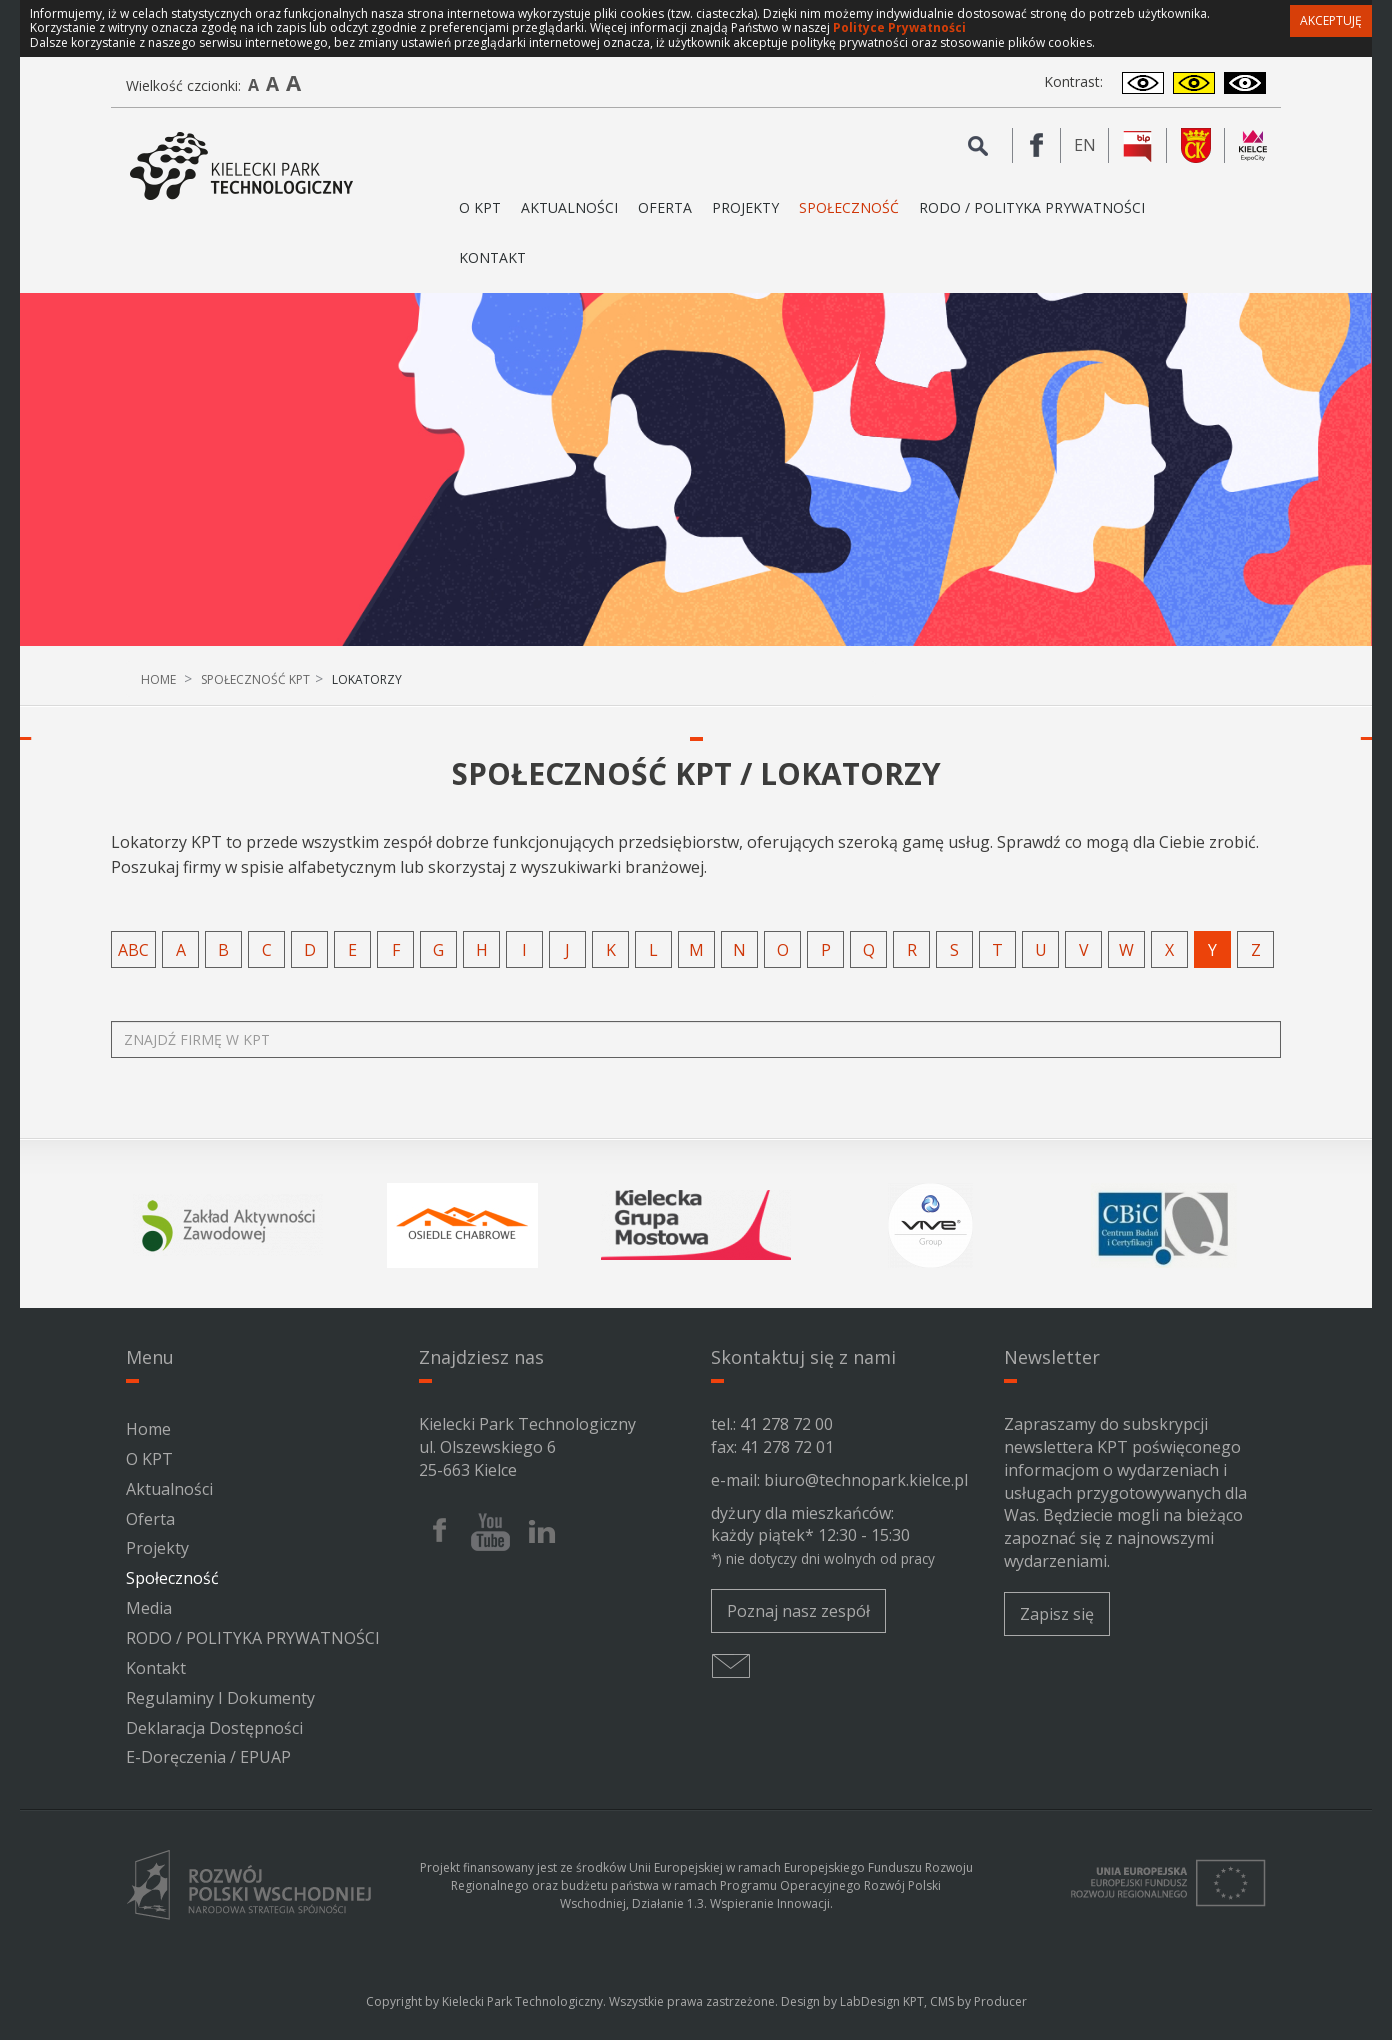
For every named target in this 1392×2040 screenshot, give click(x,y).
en (1091, 145)
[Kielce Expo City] (1253, 145)
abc (133, 950)
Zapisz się (1057, 1614)
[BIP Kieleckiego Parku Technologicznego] (1138, 145)
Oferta (150, 1519)
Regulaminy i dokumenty (220, 1698)
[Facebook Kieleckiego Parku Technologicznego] (1037, 145)
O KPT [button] (480, 216)
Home (158, 679)
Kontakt (492, 257)
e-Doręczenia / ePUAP (208, 1757)
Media (149, 1608)
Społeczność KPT (255, 679)
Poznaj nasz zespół (798, 1611)
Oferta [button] (665, 216)
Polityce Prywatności (899, 27)
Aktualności (569, 207)
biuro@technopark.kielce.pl (866, 1480)
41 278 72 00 (786, 1424)
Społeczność (849, 207)
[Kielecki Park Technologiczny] (241, 166)
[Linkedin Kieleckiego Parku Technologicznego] (541, 1532)
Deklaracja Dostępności (214, 1728)
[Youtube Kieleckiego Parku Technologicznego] (490, 1532)
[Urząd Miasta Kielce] (1196, 145)
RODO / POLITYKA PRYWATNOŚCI (1032, 207)
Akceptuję (1331, 20)
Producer (1000, 2001)
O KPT (149, 1459)
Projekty (745, 207)
